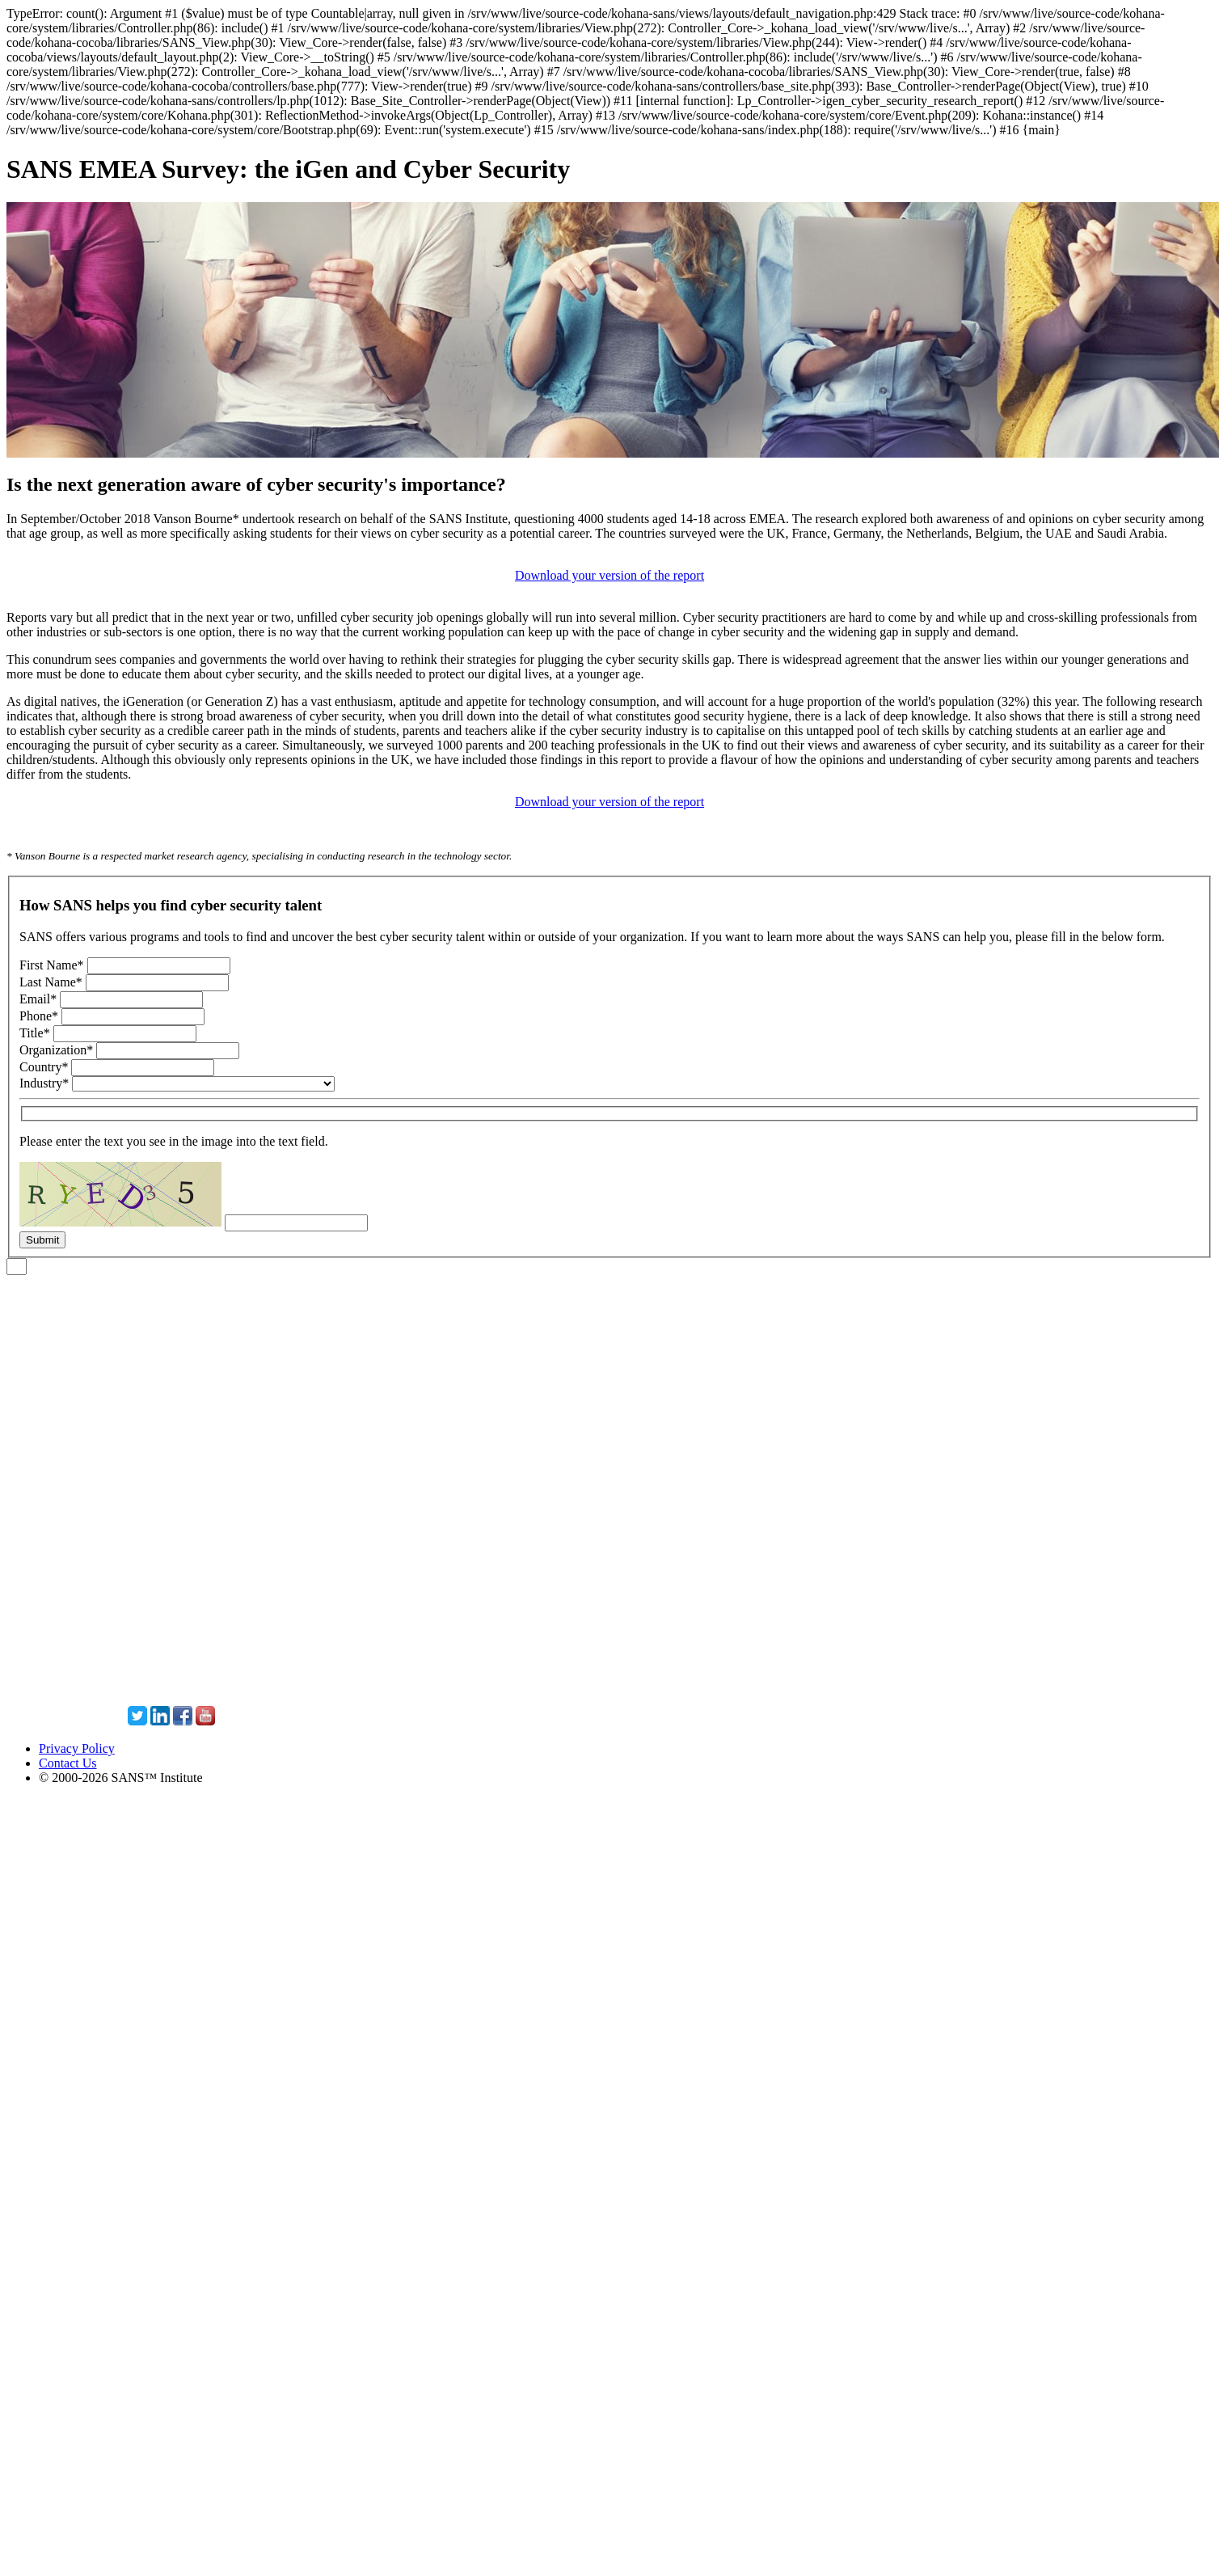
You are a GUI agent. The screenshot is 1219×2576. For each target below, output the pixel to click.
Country (43, 1067)
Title (34, 1033)
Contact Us (68, 1763)
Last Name (50, 982)
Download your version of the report (609, 575)
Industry (44, 1083)
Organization (56, 1050)
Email (38, 999)
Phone (38, 1016)
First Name (51, 965)
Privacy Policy (77, 1748)
